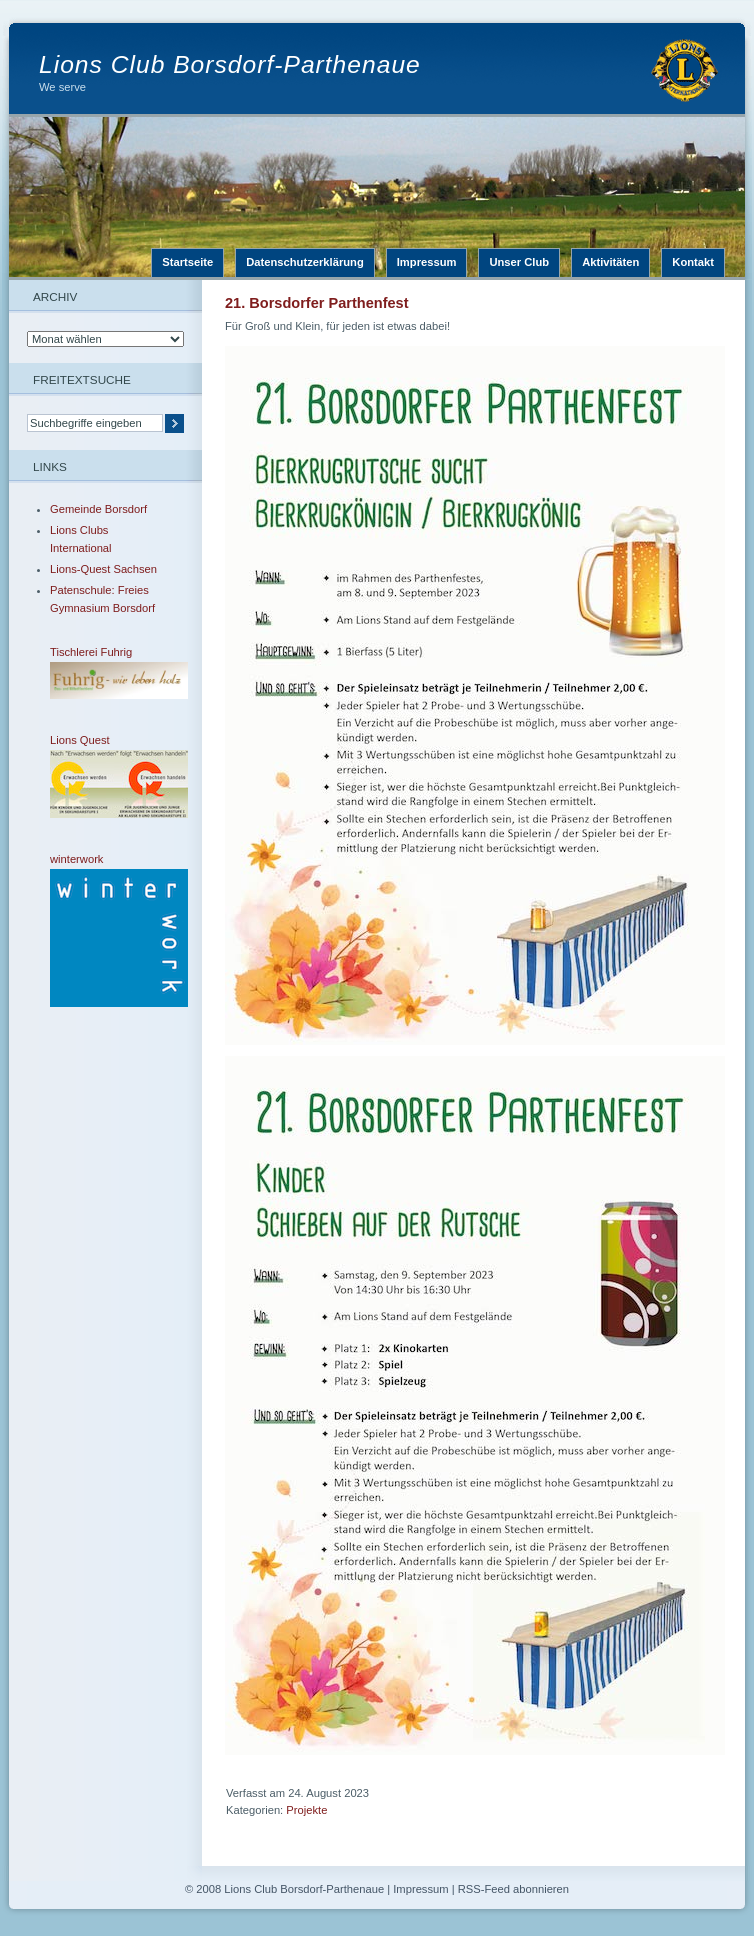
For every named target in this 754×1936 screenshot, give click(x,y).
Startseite (187, 262)
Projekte (306, 1810)
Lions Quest (105, 776)
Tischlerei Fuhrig (105, 672)
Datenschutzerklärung (305, 262)
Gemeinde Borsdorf (98, 509)
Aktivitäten (610, 262)
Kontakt (693, 262)
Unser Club (519, 262)
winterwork (105, 930)
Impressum (427, 262)
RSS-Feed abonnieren (513, 1889)
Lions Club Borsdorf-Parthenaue (230, 64)
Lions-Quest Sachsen (103, 569)
